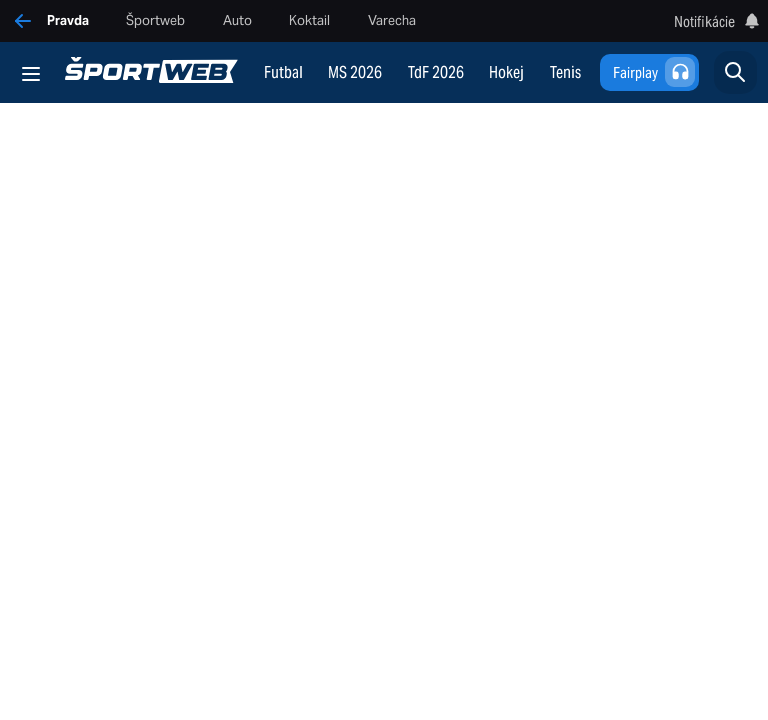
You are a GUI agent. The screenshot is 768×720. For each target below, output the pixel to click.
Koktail (309, 20)
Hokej (506, 72)
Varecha (392, 20)
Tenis (565, 72)
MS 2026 (355, 72)
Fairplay (654, 72)
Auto (237, 20)
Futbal (283, 72)
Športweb (155, 20)
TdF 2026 (436, 72)
